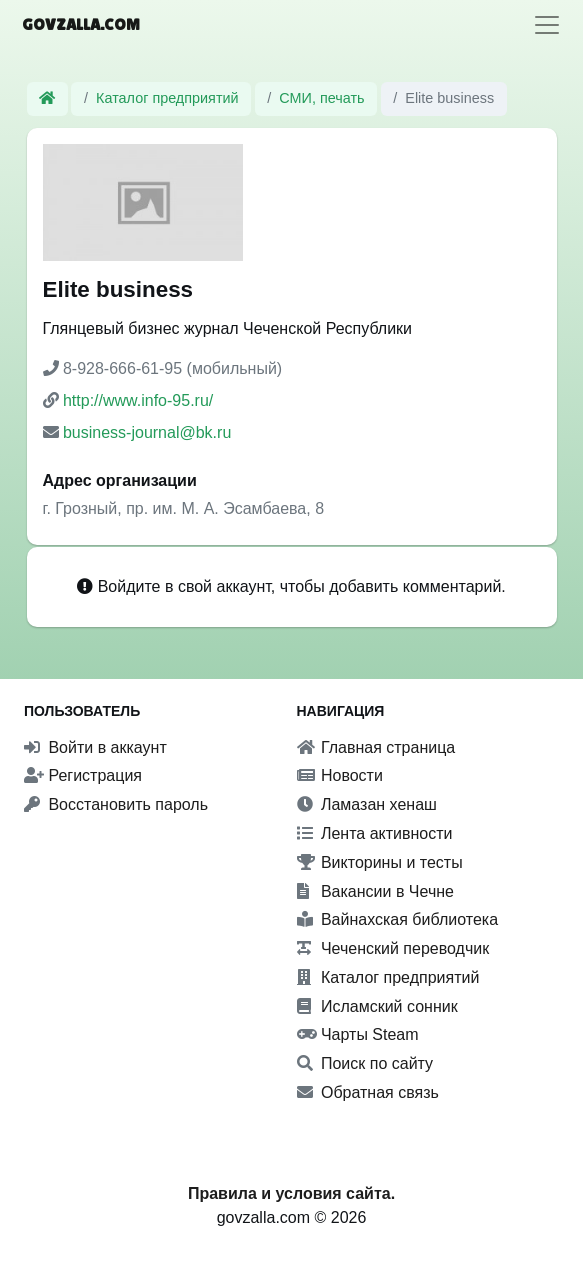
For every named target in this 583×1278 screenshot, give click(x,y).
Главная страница (376, 747)
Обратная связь (368, 1092)
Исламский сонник (377, 1006)
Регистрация (83, 775)
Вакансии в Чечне (375, 891)
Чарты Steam (358, 1034)
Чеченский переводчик (393, 948)
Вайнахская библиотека (398, 919)
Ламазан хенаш (367, 804)
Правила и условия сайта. (291, 1193)
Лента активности (375, 833)
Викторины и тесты (380, 862)
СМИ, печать (321, 98)
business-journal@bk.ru (147, 432)
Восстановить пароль (116, 804)
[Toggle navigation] (547, 25)
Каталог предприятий (167, 98)
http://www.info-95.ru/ (138, 400)
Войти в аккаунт (95, 747)
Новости (340, 775)
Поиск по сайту (365, 1063)
